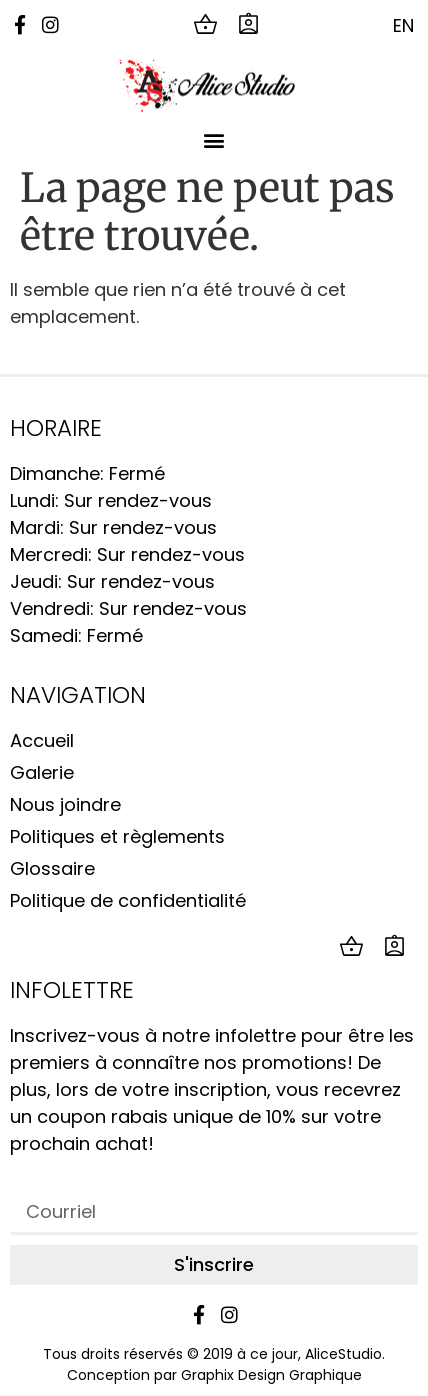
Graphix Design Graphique (271, 1375)
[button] (214, 139)
